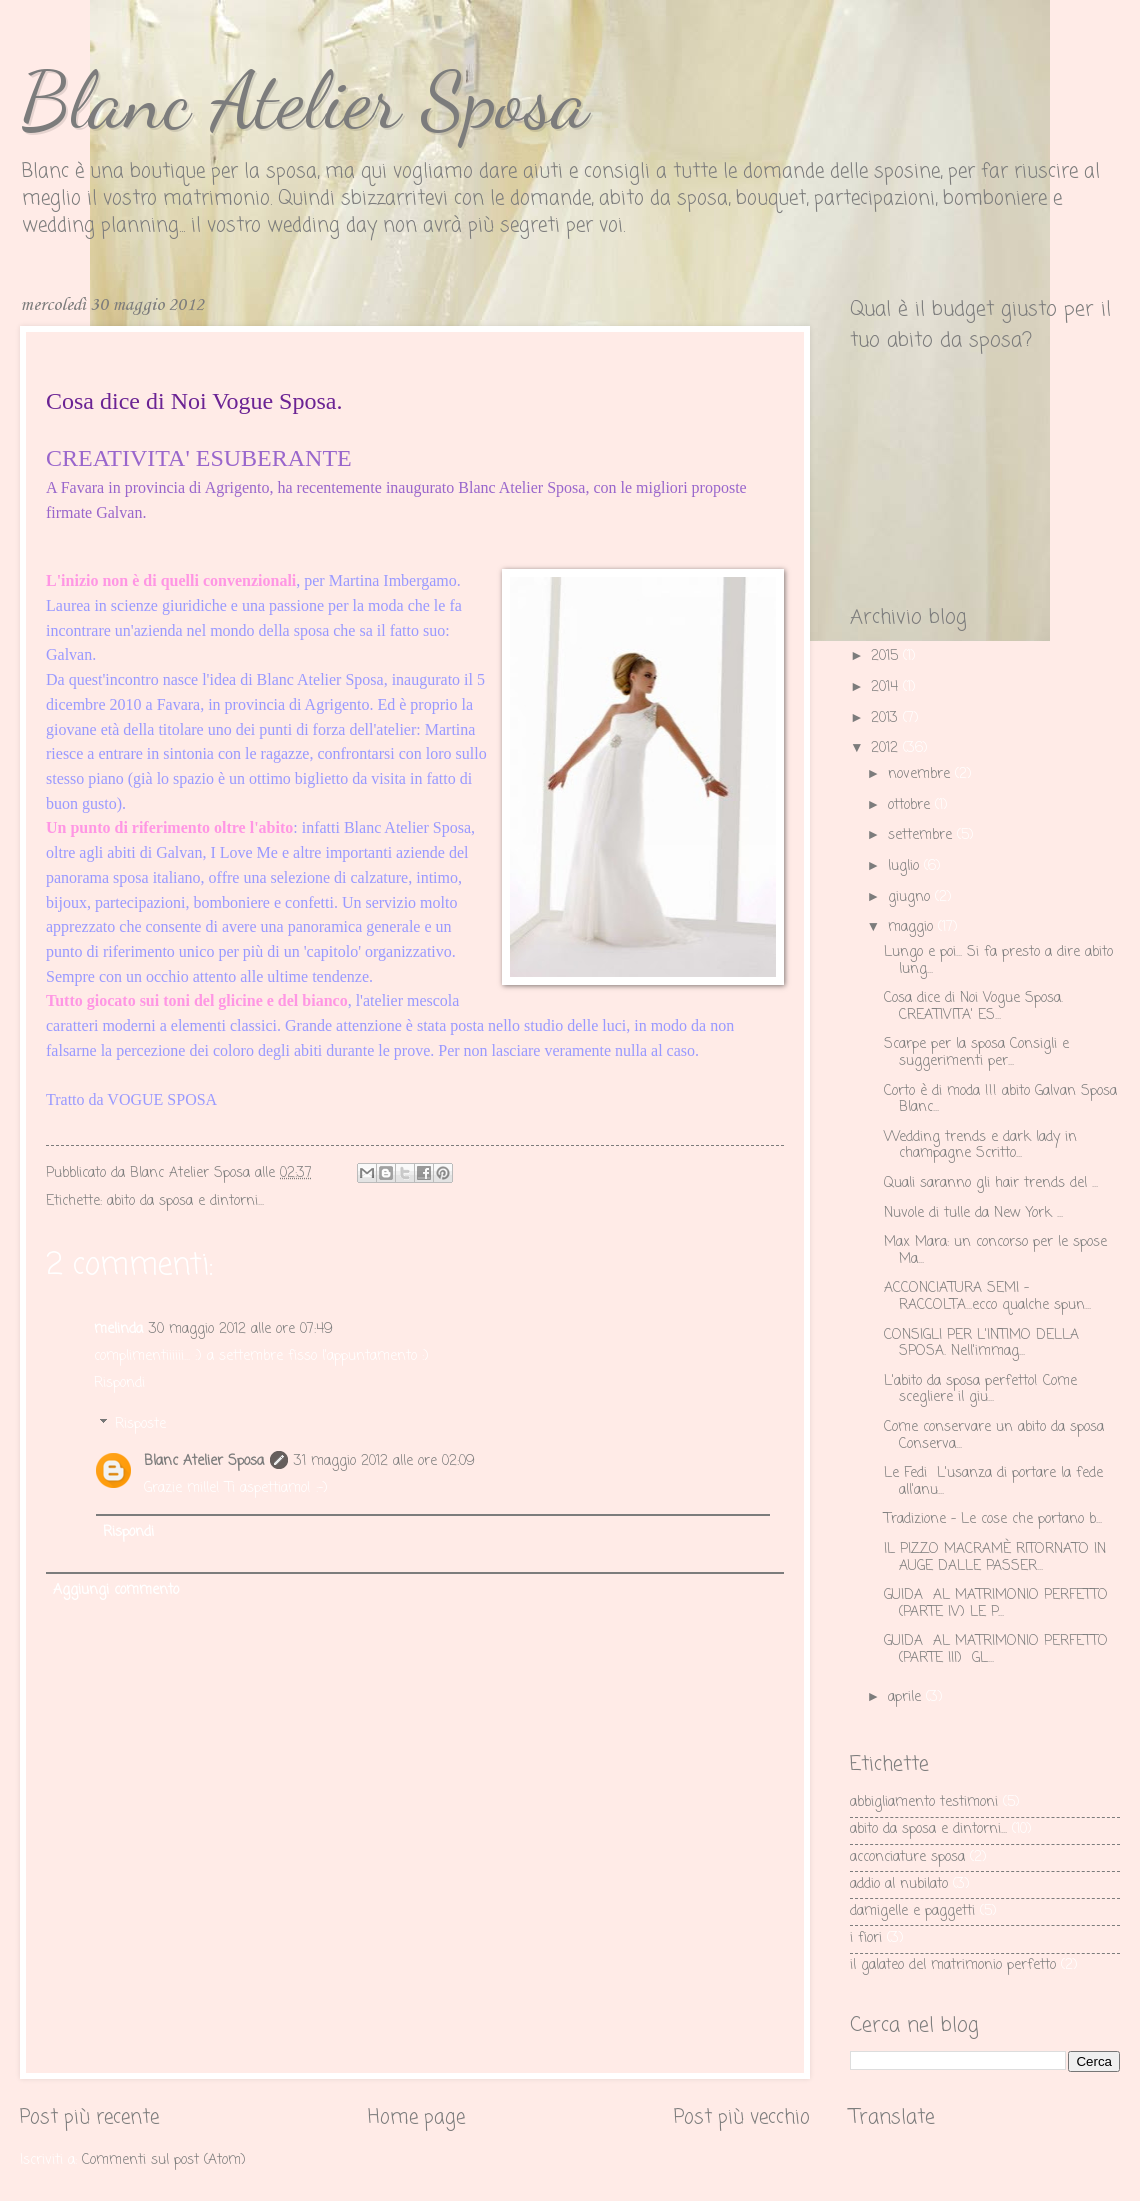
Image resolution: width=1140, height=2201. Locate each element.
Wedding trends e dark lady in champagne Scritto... (980, 1146)
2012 (887, 748)
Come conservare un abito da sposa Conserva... (994, 1436)
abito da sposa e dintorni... (185, 1201)
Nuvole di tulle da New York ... (973, 1213)
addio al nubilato (899, 1884)
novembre (921, 774)
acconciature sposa (907, 1857)
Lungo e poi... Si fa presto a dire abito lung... (998, 961)
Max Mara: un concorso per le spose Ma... (995, 1251)
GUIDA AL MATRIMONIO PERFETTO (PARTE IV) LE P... (996, 1604)
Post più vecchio (742, 2117)
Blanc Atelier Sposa (304, 100)
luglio (906, 866)
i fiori (866, 1938)
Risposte (140, 1424)
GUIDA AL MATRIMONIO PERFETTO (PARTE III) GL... (996, 1650)
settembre (922, 835)
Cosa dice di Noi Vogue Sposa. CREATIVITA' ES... (973, 1007)
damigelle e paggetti (912, 1911)
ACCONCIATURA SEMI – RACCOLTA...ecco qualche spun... (987, 1297)
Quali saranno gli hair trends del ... (991, 1183)
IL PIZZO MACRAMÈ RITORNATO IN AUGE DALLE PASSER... (995, 1558)
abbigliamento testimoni (924, 1802)
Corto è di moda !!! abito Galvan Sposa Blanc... (1000, 1100)
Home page (416, 2117)
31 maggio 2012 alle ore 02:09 (384, 1461)
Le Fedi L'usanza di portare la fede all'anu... (993, 1482)
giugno (911, 897)
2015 (887, 656)
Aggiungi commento (116, 1590)
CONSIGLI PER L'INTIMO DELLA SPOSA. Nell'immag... (981, 1344)
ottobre (911, 805)
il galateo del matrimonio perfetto (953, 1965)
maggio (913, 927)
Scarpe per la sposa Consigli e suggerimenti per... (976, 1053)
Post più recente (89, 2117)
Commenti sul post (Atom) (164, 2160)
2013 (887, 718)
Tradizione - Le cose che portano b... (993, 1519)
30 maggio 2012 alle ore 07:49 (241, 1329)
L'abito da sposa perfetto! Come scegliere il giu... (980, 1390)
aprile (907, 1697)
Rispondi (119, 1383)
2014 (887, 687)
